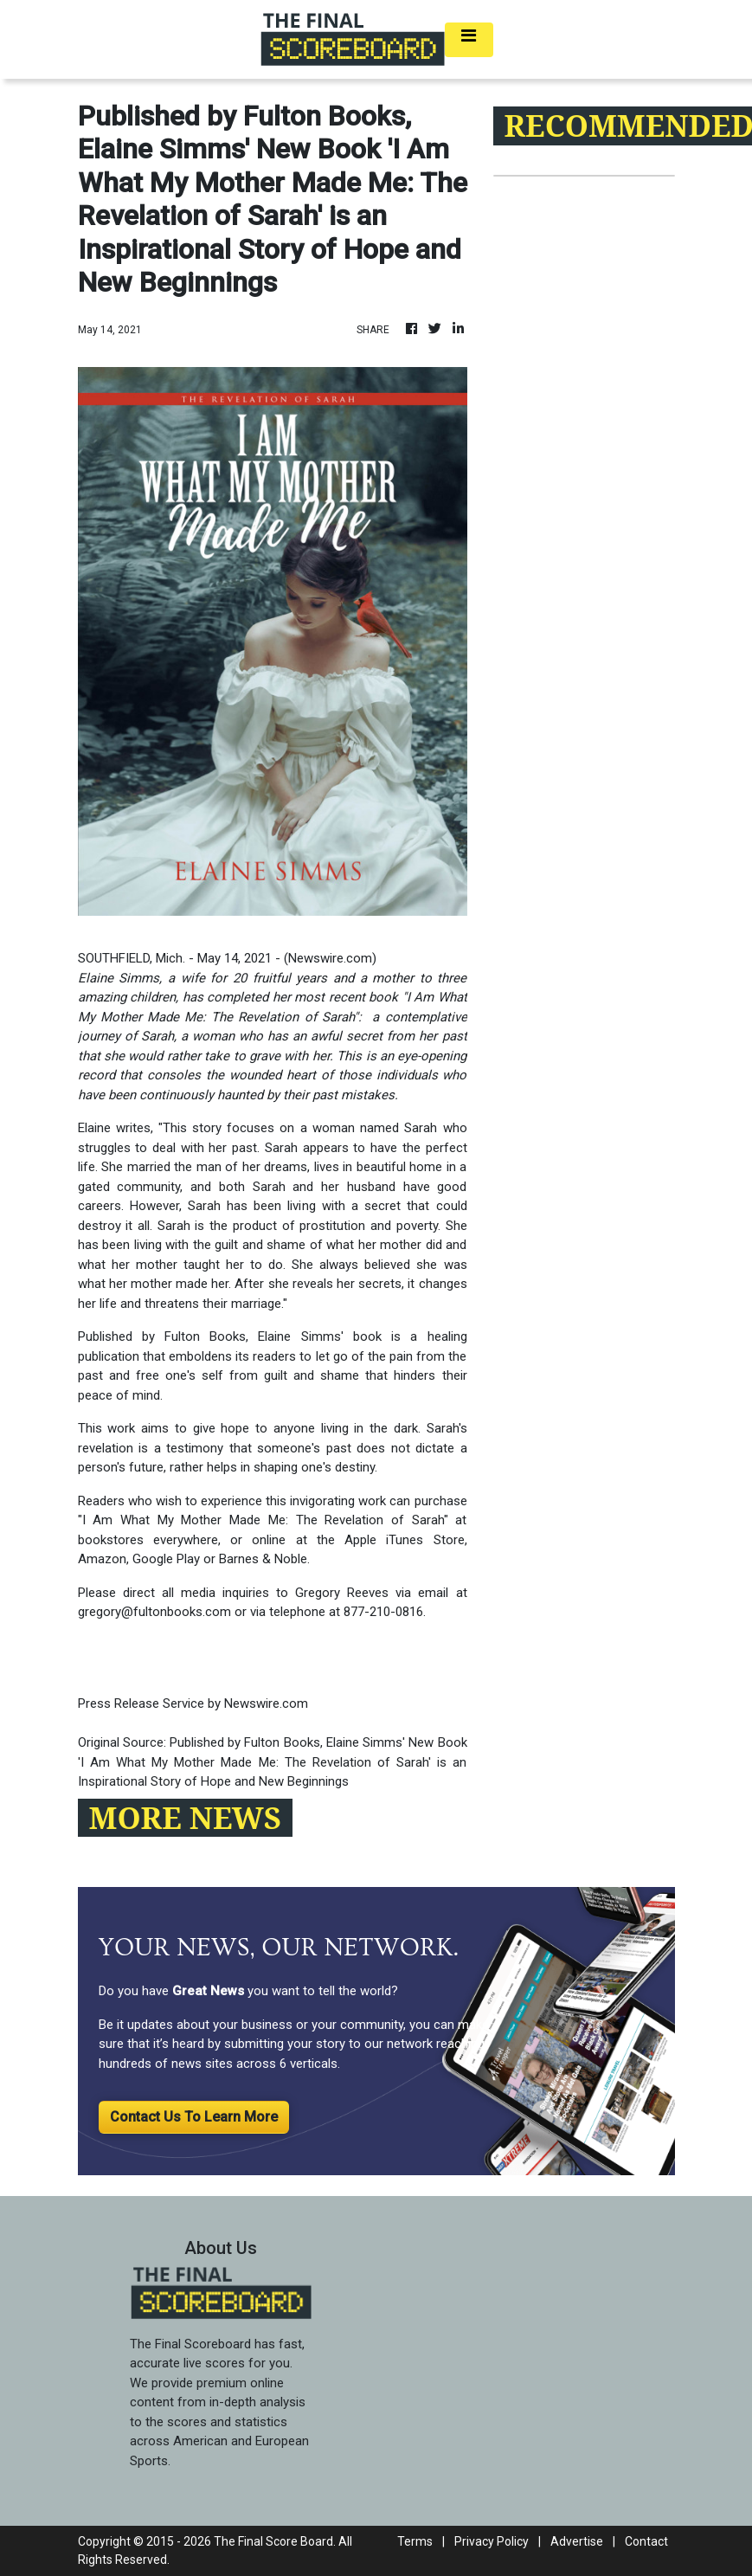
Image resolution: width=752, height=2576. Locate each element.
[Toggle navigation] (469, 40)
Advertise (576, 2541)
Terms (415, 2541)
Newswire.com (330, 958)
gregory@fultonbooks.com (154, 1612)
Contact (646, 2541)
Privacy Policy (491, 2541)
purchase (441, 1501)
